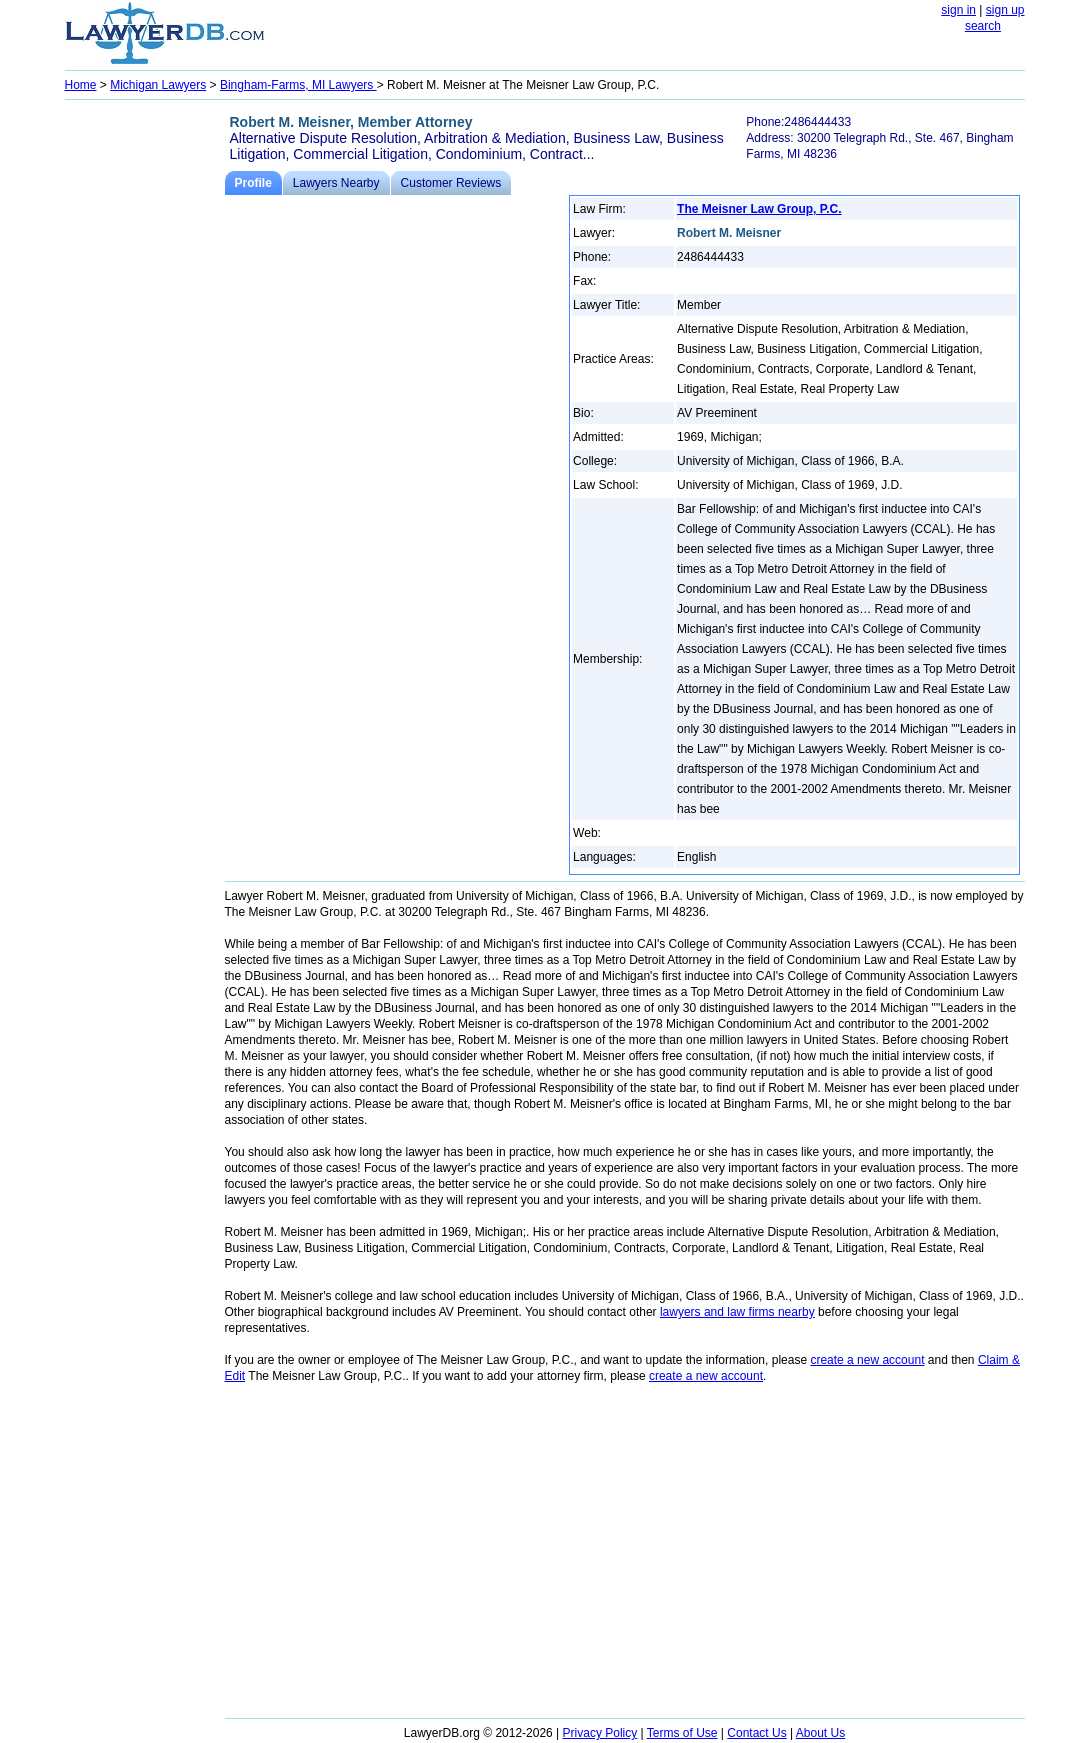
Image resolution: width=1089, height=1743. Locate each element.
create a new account (867, 1360)
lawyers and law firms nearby (737, 1312)
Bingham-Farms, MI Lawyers (298, 85)
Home (81, 85)
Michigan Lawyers (158, 85)
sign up (1005, 10)
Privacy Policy (600, 1733)
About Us (820, 1733)
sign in (958, 10)
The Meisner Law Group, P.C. (759, 209)
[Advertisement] (145, 406)
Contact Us (756, 1733)
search (983, 26)
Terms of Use (682, 1733)
